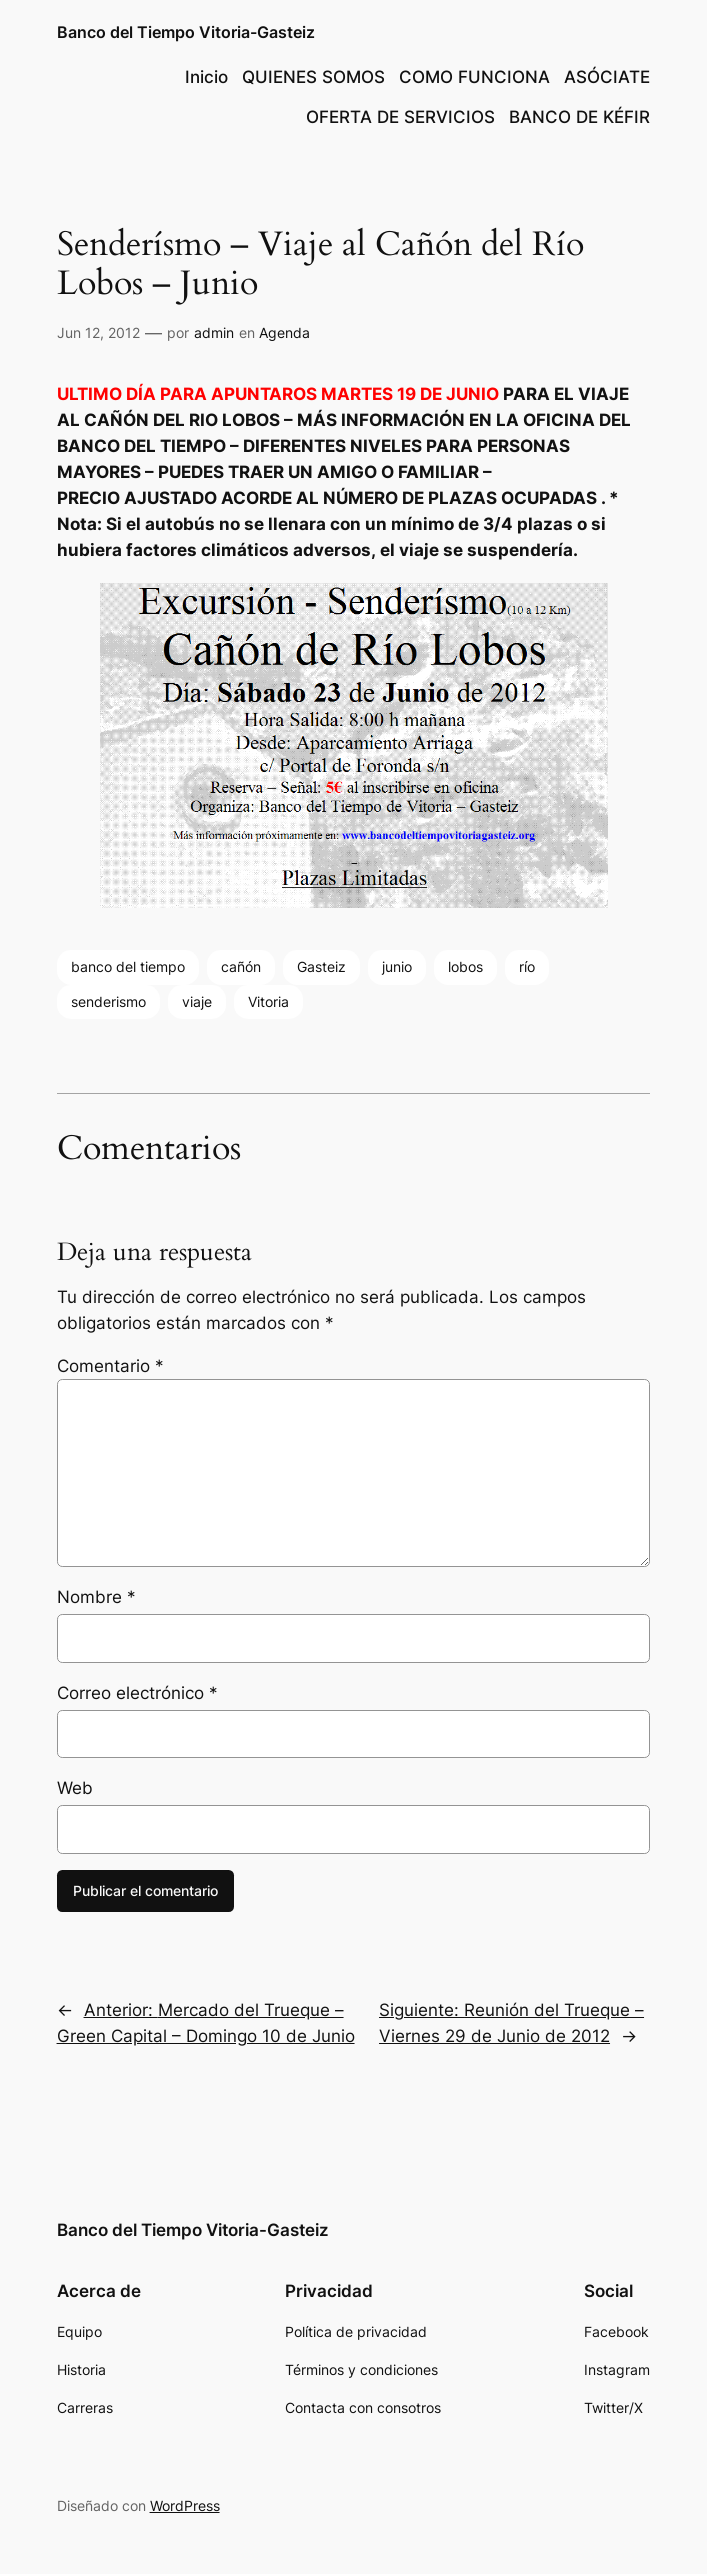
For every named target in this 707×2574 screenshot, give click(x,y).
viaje (197, 1001)
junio (397, 966)
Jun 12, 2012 (98, 332)
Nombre (96, 1597)
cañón (241, 966)
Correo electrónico (137, 1693)
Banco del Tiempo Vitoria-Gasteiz (186, 32)
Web (75, 1788)
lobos (465, 966)
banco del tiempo (128, 966)
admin (214, 332)
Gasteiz (321, 966)
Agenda (284, 332)
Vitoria (268, 1001)
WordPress (185, 2505)
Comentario (110, 1366)
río (527, 966)
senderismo (108, 1001)
